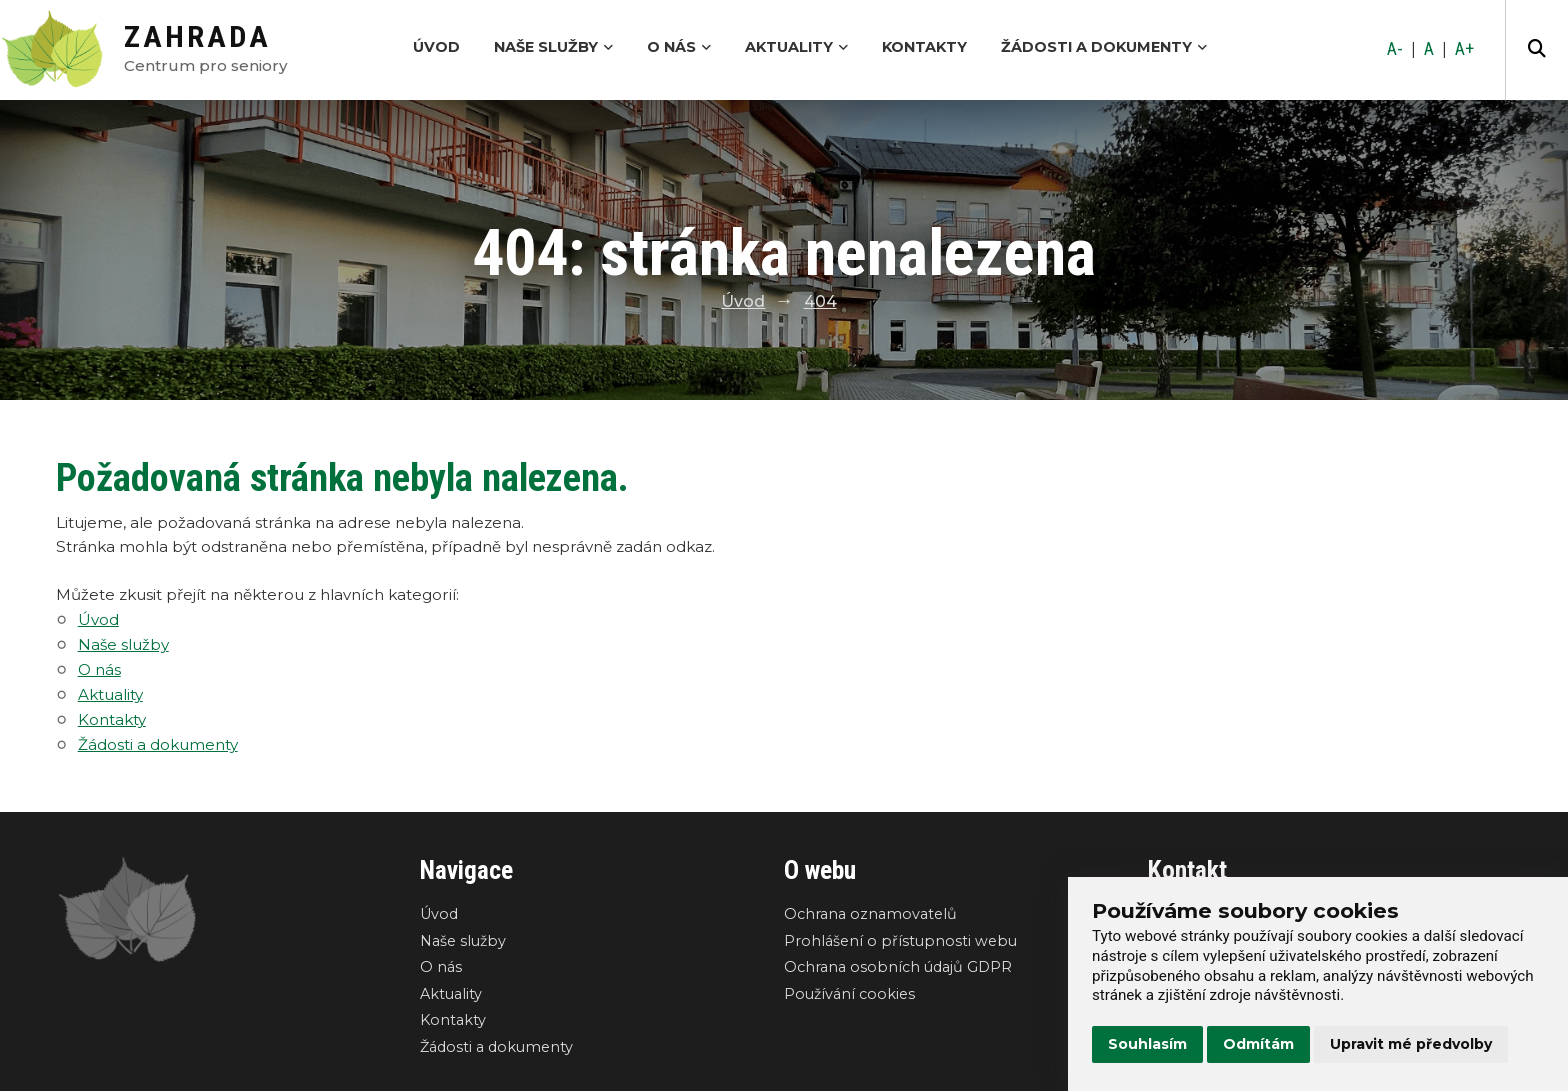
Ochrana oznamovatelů (870, 914)
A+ (1464, 49)
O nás (679, 47)
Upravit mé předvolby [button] (1411, 1044)
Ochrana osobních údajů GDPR (898, 967)
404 (820, 301)
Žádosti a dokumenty (1104, 47)
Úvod (436, 47)
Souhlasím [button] (1147, 1044)
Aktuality (796, 47)
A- (1395, 49)
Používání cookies (849, 994)
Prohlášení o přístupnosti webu (900, 941)
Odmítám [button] (1258, 1044)
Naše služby (553, 47)
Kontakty (924, 47)
